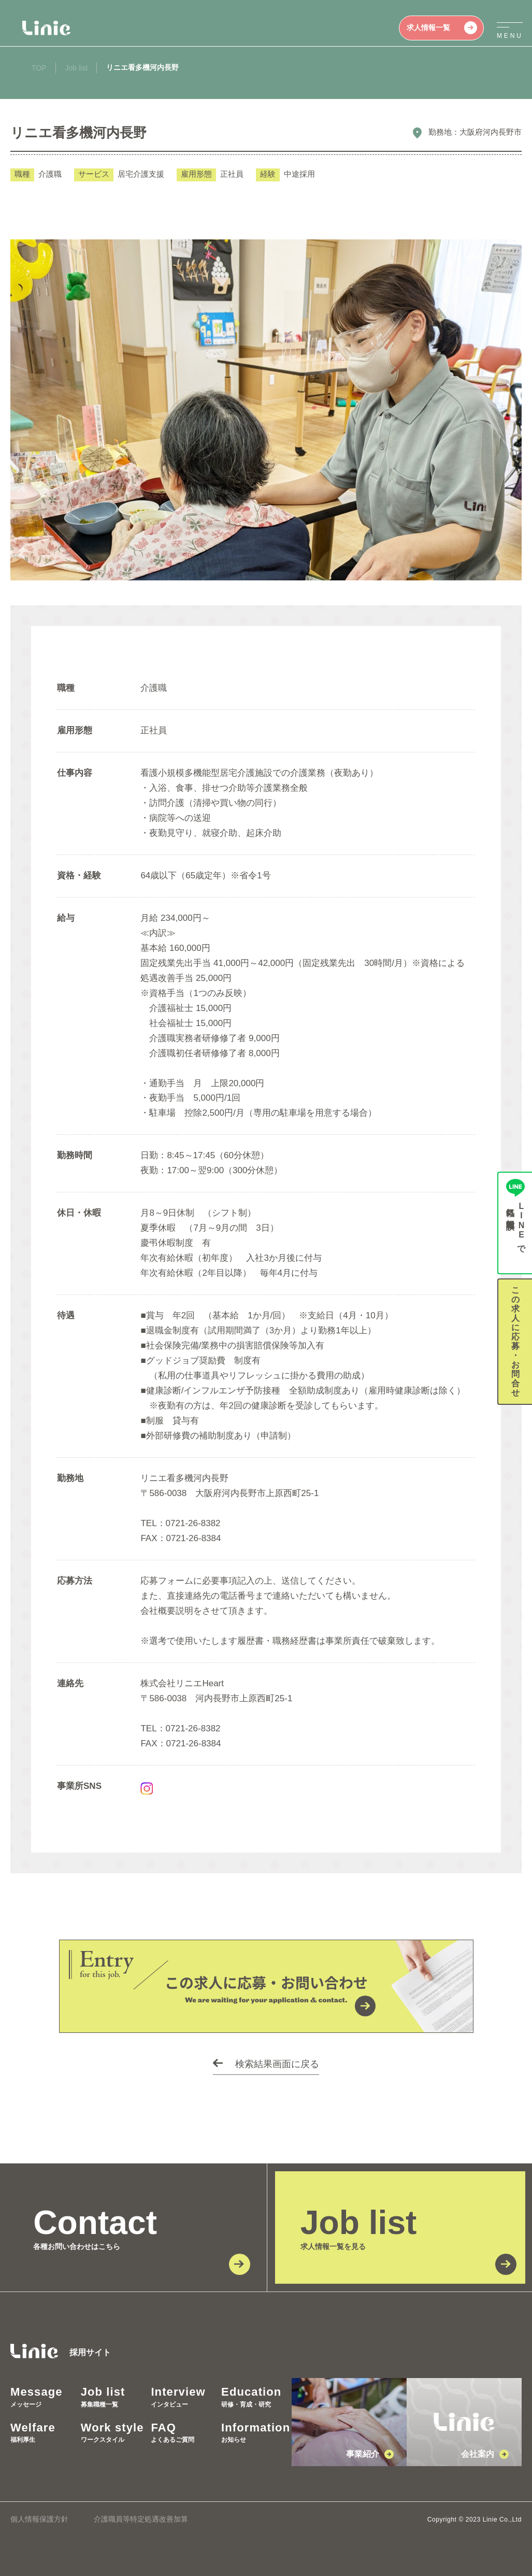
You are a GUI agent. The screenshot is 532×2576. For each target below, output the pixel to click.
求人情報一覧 (442, 27)
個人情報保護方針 (39, 2519)
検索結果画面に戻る (277, 2064)
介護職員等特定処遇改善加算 (141, 2519)
